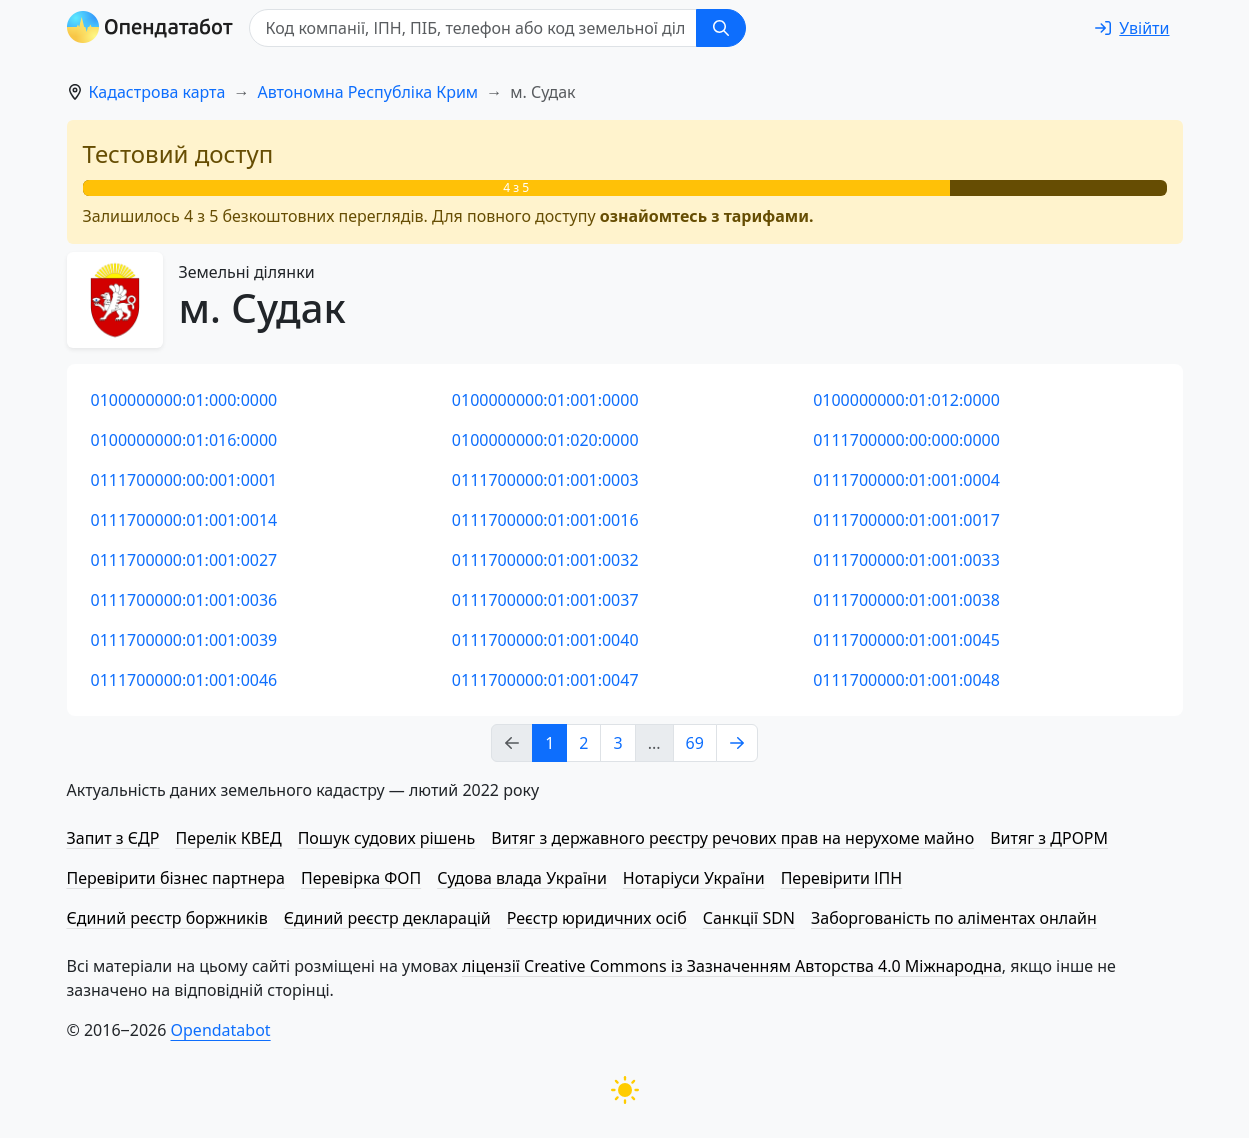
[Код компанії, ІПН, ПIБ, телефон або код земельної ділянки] (473, 28)
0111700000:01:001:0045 (906, 640)
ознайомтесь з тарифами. (707, 216)
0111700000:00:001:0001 (184, 480)
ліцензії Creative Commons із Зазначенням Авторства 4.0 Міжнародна (732, 966)
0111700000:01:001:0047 (545, 680)
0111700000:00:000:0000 (906, 440)
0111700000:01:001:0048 (906, 680)
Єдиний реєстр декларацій (387, 918)
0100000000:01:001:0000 (545, 400)
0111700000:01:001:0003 (545, 480)
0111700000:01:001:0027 (184, 560)
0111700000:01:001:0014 (184, 520)
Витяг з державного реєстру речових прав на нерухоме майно (732, 838)
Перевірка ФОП (361, 878)
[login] (1132, 28)
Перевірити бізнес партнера (176, 878)
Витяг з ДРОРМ (1049, 838)
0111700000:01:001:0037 (545, 600)
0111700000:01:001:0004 (906, 480)
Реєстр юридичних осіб (597, 918)
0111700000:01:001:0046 (184, 680)
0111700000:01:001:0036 (184, 600)
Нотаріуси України (694, 878)
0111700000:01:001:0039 (184, 640)
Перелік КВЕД (228, 838)
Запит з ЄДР (113, 838)
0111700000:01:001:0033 (906, 560)
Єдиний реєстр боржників (167, 918)
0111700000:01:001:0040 (545, 640)
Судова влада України (522, 878)
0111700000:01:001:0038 (906, 600)
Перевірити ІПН (842, 878)
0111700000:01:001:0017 (906, 520)
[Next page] (737, 743)
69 (695, 743)
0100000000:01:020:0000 (545, 440)
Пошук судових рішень (387, 838)
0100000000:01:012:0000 (906, 400)
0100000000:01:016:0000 (184, 440)
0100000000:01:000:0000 (184, 400)
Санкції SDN (749, 918)
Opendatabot (221, 1030)
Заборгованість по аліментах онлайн (954, 918)
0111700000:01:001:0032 (545, 560)
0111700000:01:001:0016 (545, 520)
